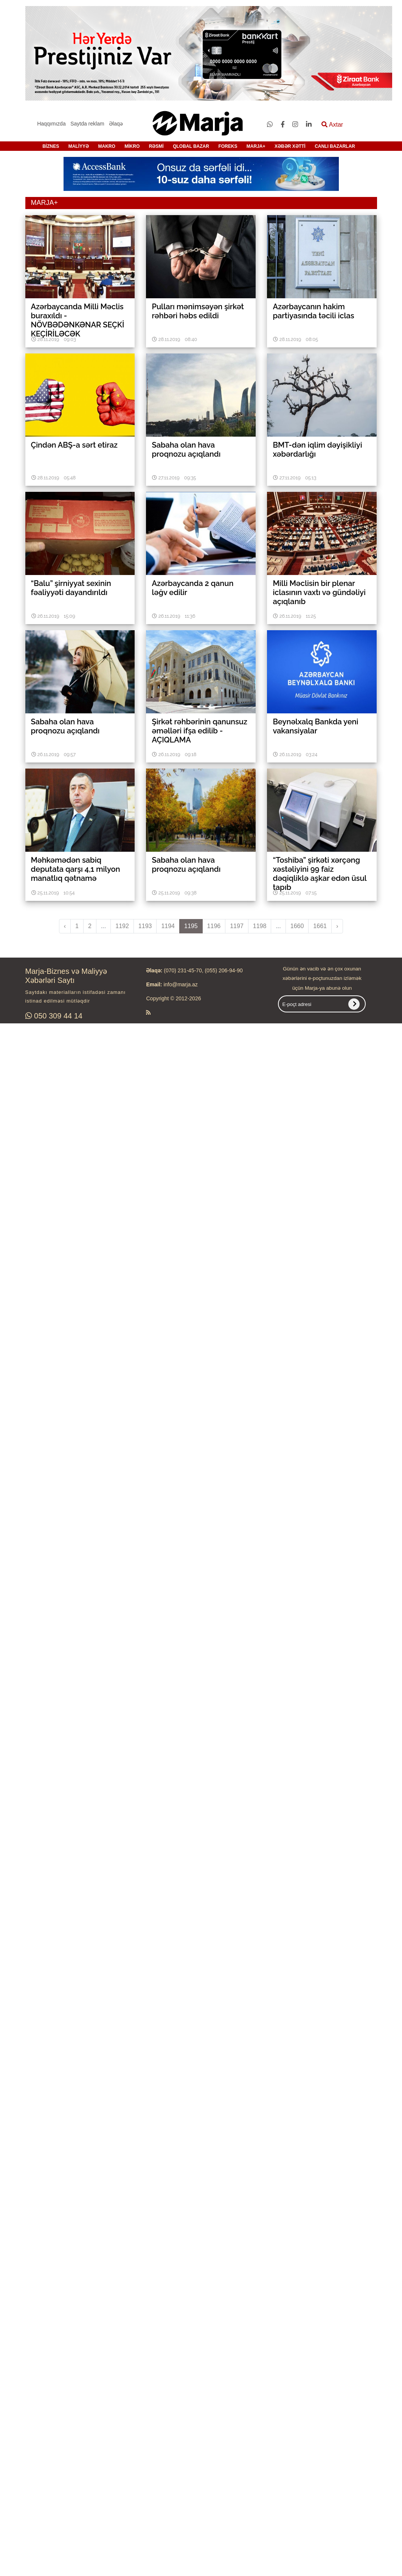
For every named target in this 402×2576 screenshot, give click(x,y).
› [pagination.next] (337, 926)
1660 (297, 926)
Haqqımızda (51, 124)
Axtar (332, 124)
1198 (260, 926)
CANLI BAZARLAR (335, 146)
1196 (214, 926)
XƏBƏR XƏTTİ (290, 146)
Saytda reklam (87, 124)
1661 (320, 926)
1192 (122, 926)
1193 (145, 926)
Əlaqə (116, 124)
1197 (237, 926)
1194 (168, 926)
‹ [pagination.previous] (65, 926)
